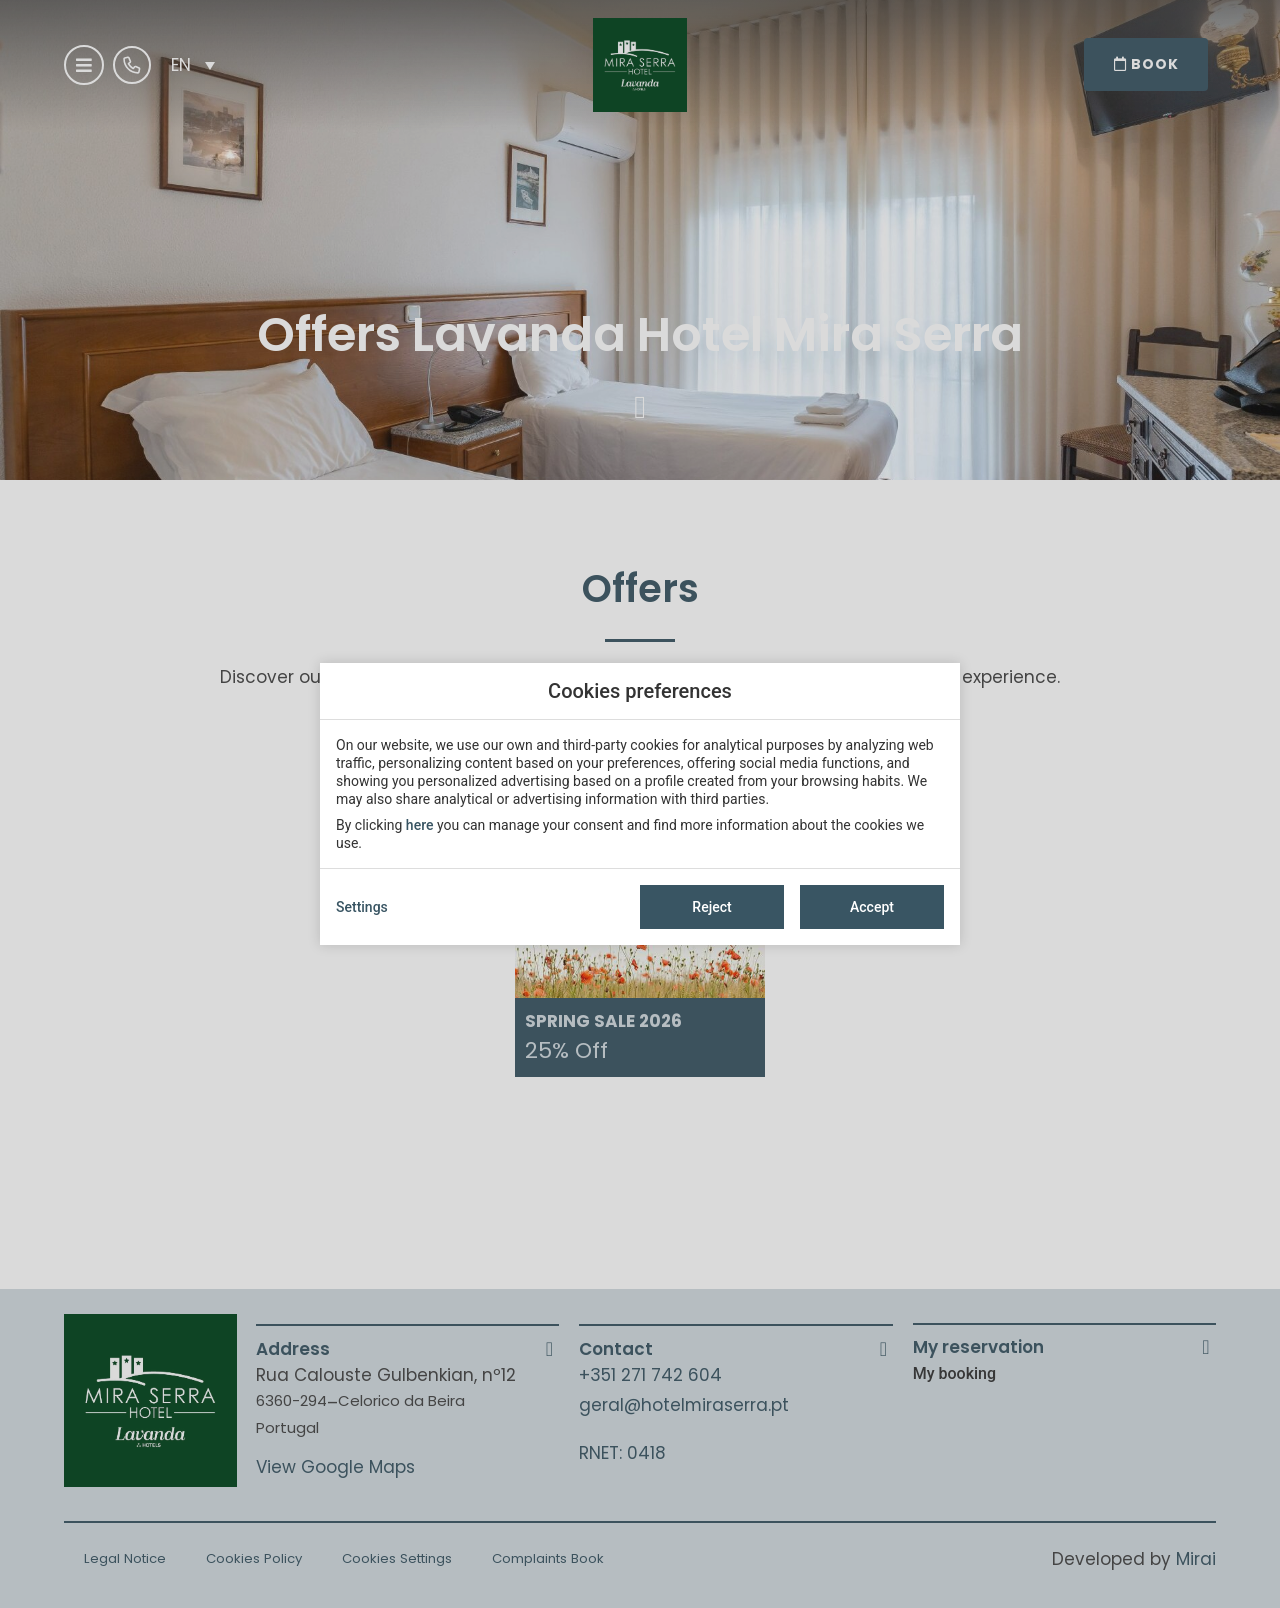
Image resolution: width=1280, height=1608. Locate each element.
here (420, 825)
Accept (872, 907)
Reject (711, 907)
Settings (362, 907)
